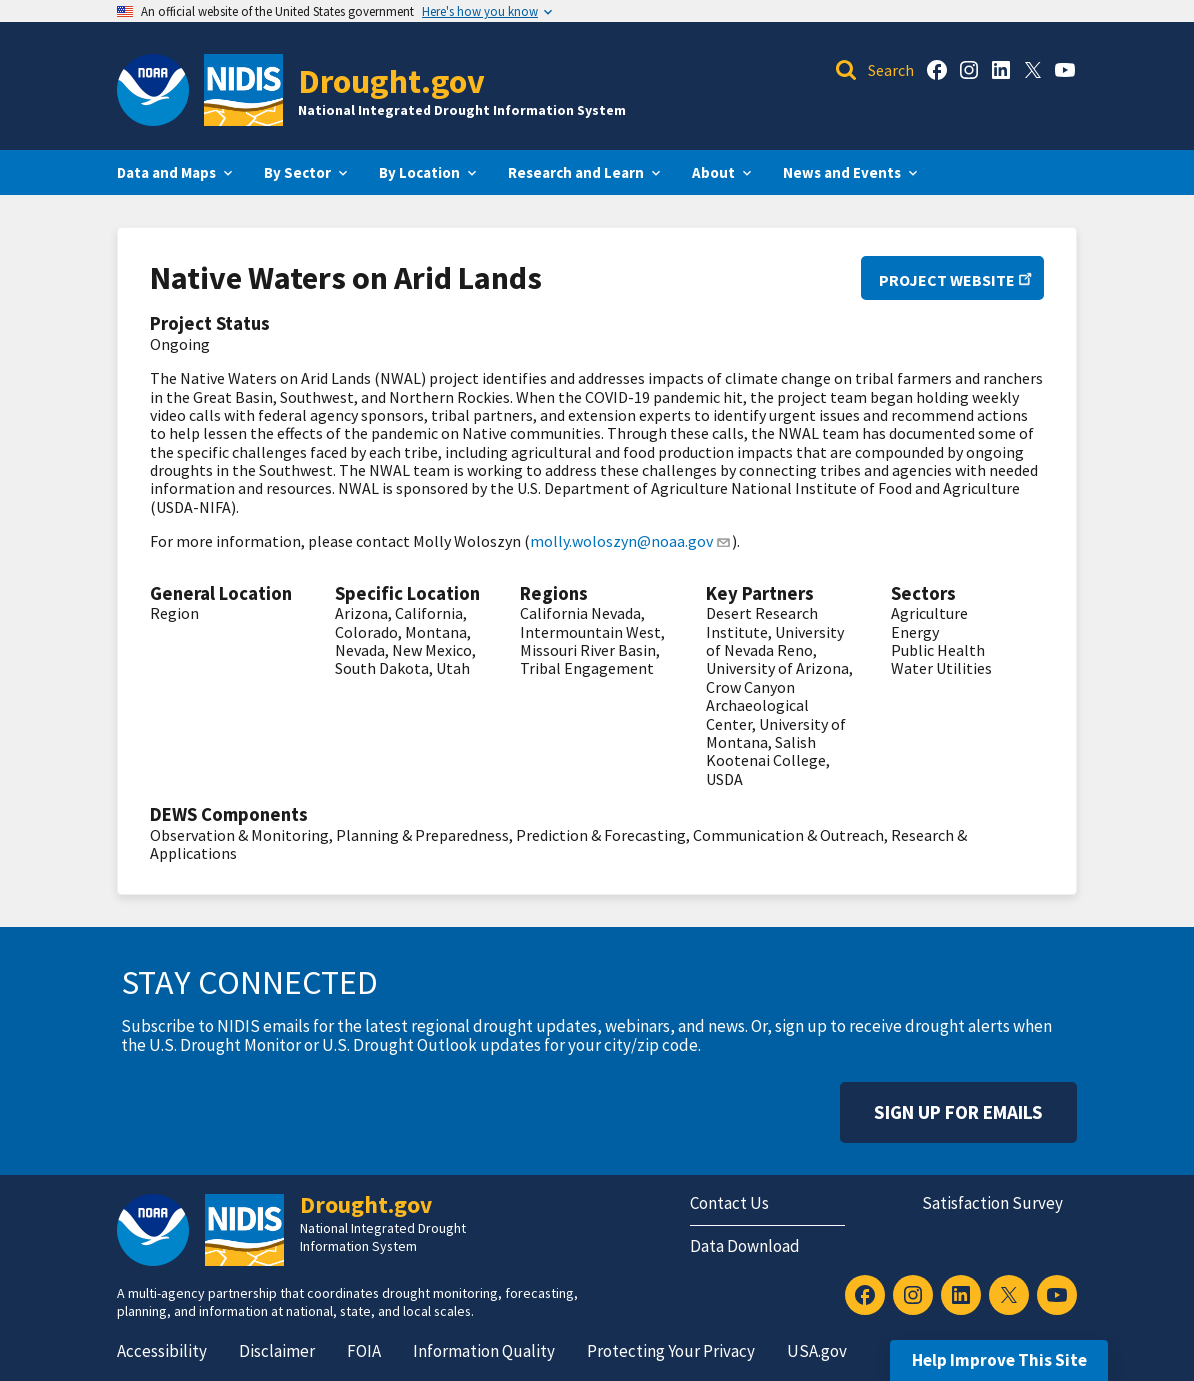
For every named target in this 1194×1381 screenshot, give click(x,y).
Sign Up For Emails (958, 1112)
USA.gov (817, 1351)
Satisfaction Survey (992, 1203)
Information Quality (484, 1351)
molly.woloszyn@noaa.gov (631, 541)
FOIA (364, 1351)
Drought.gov (391, 80)
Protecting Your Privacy (671, 1351)
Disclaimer (277, 1351)
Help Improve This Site (999, 1360)
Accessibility (162, 1351)
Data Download (745, 1246)
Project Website (952, 280)
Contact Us (729, 1203)
